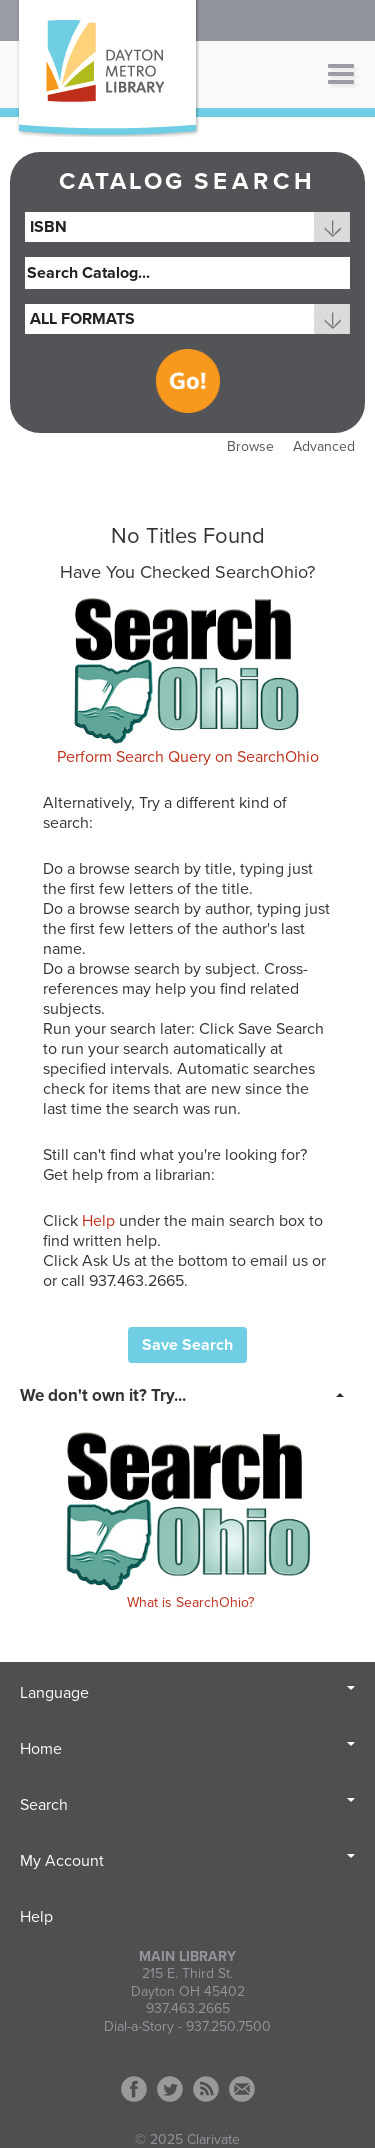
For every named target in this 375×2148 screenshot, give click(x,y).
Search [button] (187, 1805)
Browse (250, 446)
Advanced (324, 446)
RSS (206, 2089)
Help (98, 1221)
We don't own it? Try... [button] (103, 1395)
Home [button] (187, 1749)
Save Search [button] (187, 1345)
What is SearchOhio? (190, 1602)
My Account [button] (187, 1861)
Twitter (170, 2089)
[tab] (187, 1394)
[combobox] (187, 227)
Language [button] (187, 1693)
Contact (242, 2089)
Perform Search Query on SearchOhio (188, 757)
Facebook (134, 2089)
